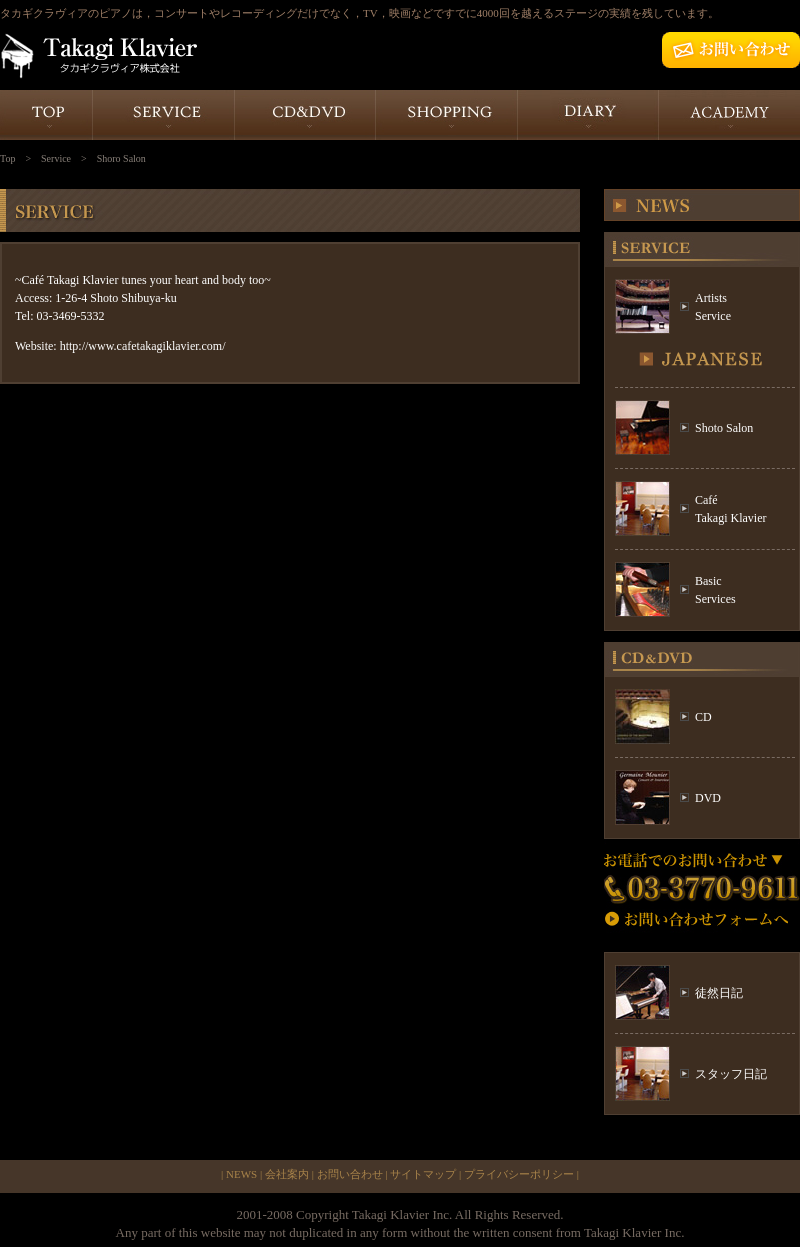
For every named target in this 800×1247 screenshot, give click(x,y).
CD (703, 717)
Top (7, 158)
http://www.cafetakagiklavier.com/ (143, 346)
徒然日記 (719, 993)
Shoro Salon (121, 158)
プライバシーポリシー (519, 1174)
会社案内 (287, 1174)
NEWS (241, 1174)
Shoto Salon (724, 428)
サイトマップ (423, 1174)
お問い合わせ (350, 1174)
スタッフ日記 (731, 1074)
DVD (708, 798)
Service (56, 158)
